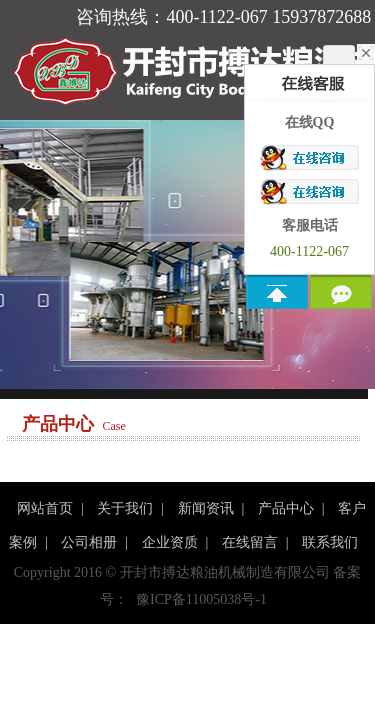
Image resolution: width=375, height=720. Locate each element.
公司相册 (89, 542)
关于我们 (125, 508)
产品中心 (286, 508)
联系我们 (330, 542)
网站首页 (45, 508)
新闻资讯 (206, 508)
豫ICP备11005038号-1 (201, 599)
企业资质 (170, 542)
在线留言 (250, 542)
